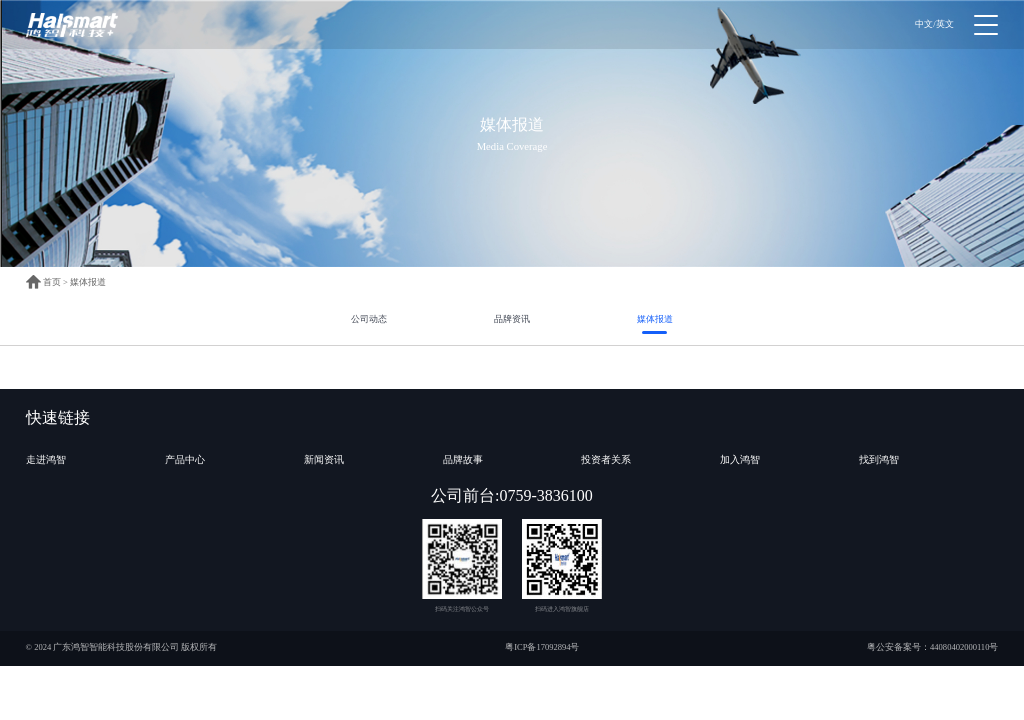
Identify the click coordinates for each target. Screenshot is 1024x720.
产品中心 (185, 459)
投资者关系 (606, 459)
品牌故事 (463, 459)
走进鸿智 (46, 459)
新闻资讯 (324, 459)
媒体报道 (88, 282)
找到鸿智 (879, 459)
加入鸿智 (740, 459)
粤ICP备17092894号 (542, 647)
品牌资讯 (512, 319)
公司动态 (369, 319)
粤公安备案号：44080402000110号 (932, 647)
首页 (43, 282)
